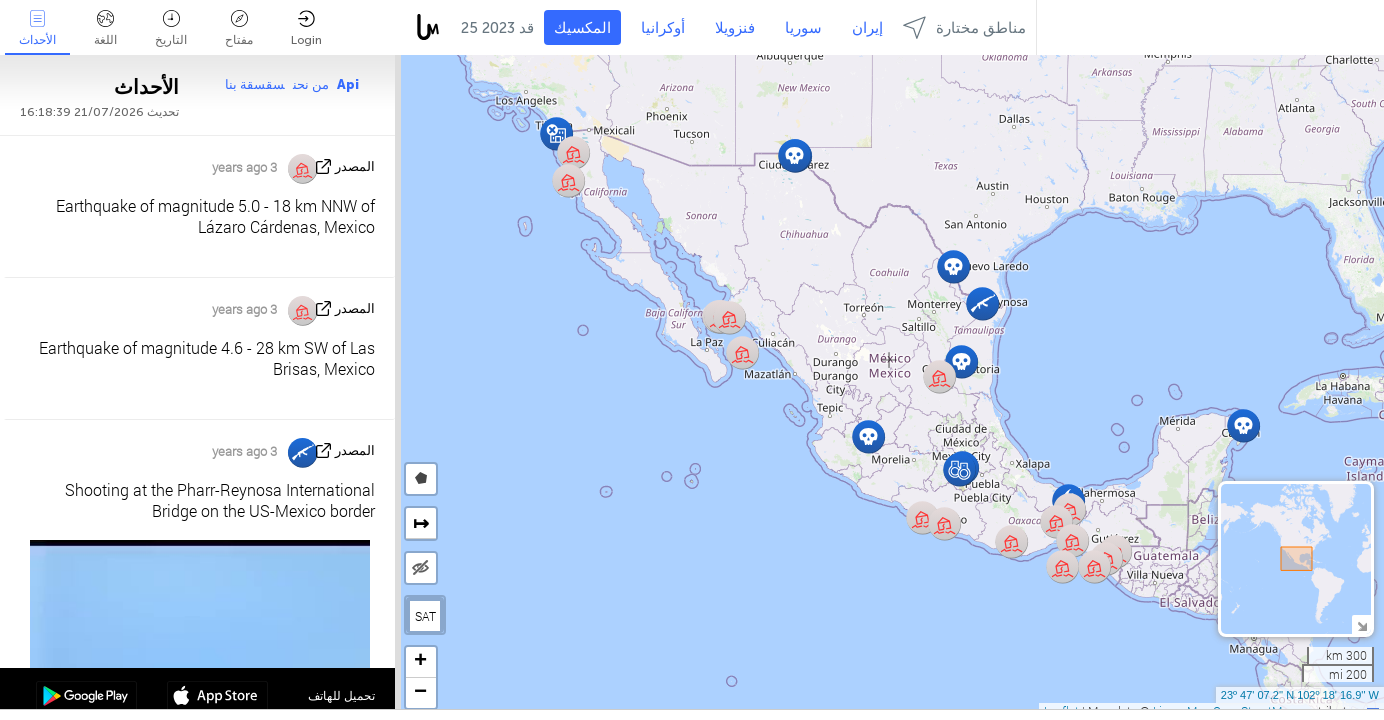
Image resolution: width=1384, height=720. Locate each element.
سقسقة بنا (255, 84)
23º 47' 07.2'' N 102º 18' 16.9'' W (1300, 695)
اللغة (105, 28)
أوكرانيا (663, 28)
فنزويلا (735, 28)
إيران (867, 28)
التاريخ (171, 28)
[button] (1062, 566)
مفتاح (239, 28)
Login (306, 28)
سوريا (803, 28)
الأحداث (37, 28)
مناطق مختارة (964, 27)
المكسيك (582, 28)
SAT (425, 616)
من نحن (311, 84)
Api (348, 84)
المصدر (355, 166)
